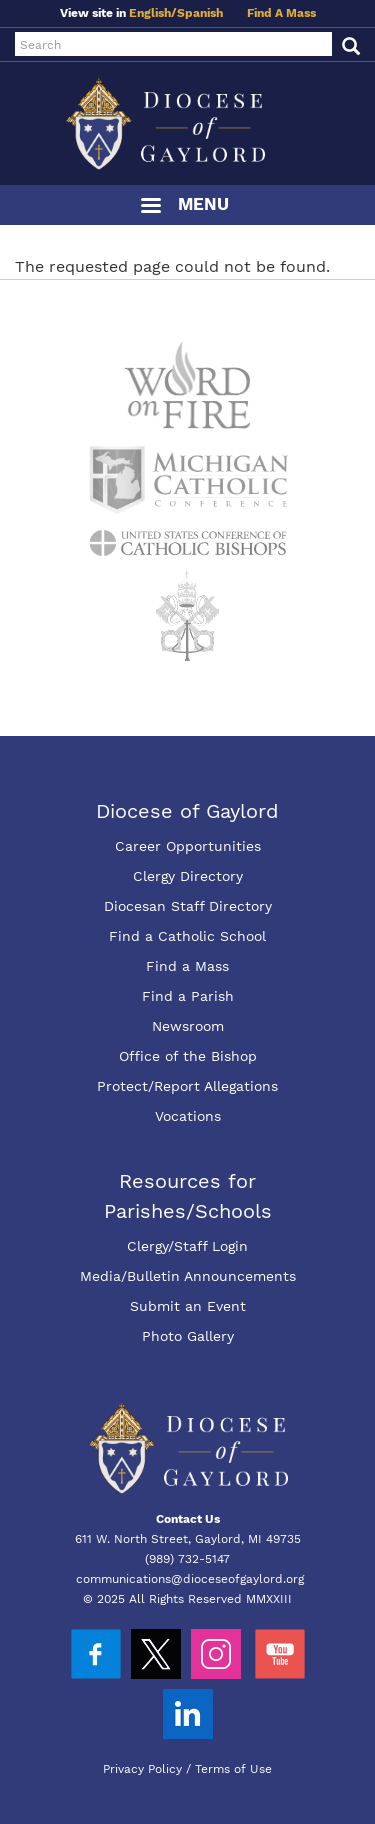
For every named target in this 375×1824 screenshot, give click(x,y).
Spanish (200, 13)
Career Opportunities (188, 846)
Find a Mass (187, 966)
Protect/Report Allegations (187, 1086)
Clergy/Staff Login (187, 1246)
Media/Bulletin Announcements (188, 1276)
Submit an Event (188, 1306)
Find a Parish (188, 996)
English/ (153, 13)
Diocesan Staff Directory (188, 906)
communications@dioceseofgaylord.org (190, 1579)
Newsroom (188, 1026)
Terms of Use (233, 1769)
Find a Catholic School (187, 936)
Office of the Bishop (188, 1056)
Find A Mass (281, 13)
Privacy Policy (142, 1769)
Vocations (188, 1116)
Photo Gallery (188, 1336)
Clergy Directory (188, 876)
